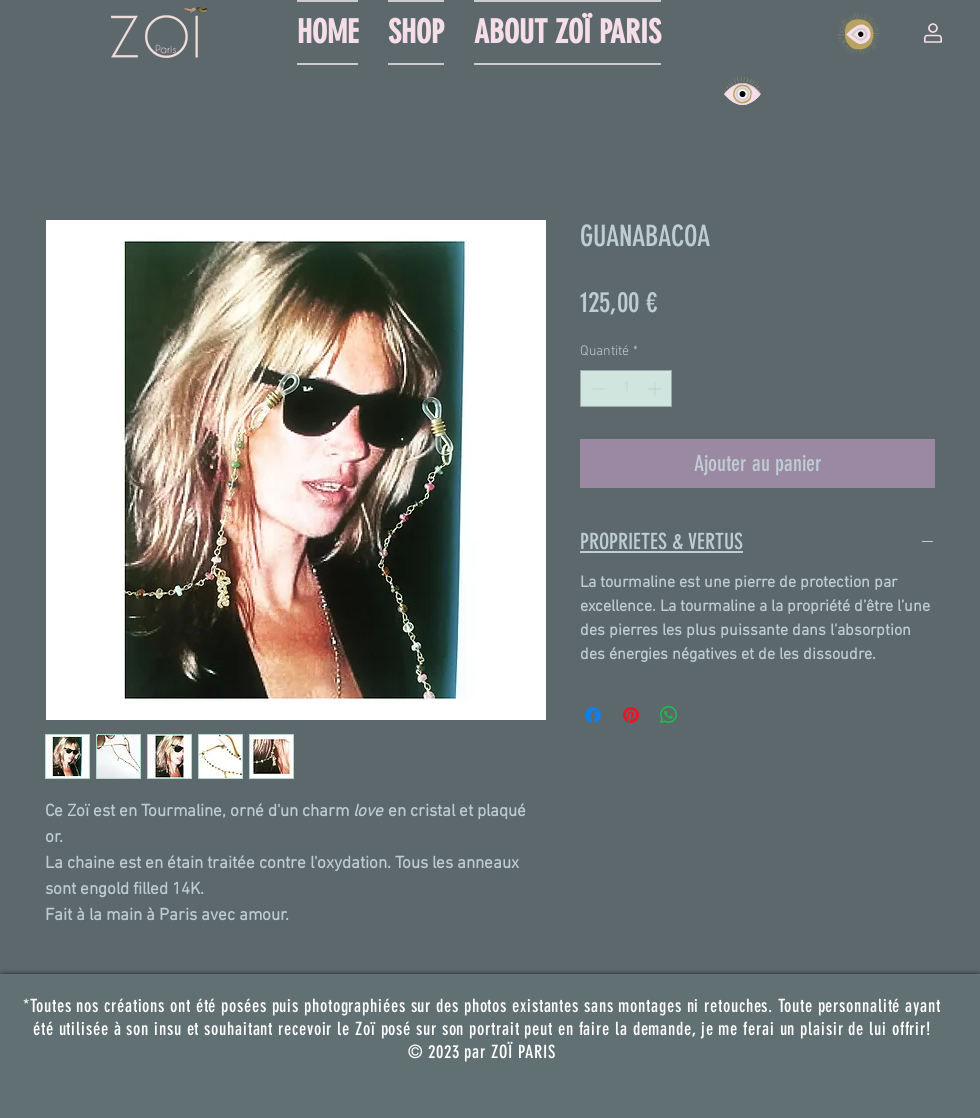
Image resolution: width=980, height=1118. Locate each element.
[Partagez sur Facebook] (593, 715)
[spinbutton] (626, 388)
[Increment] (656, 388)
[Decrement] (595, 388)
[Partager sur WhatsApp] (669, 715)
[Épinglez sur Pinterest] (631, 715)
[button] (933, 33)
